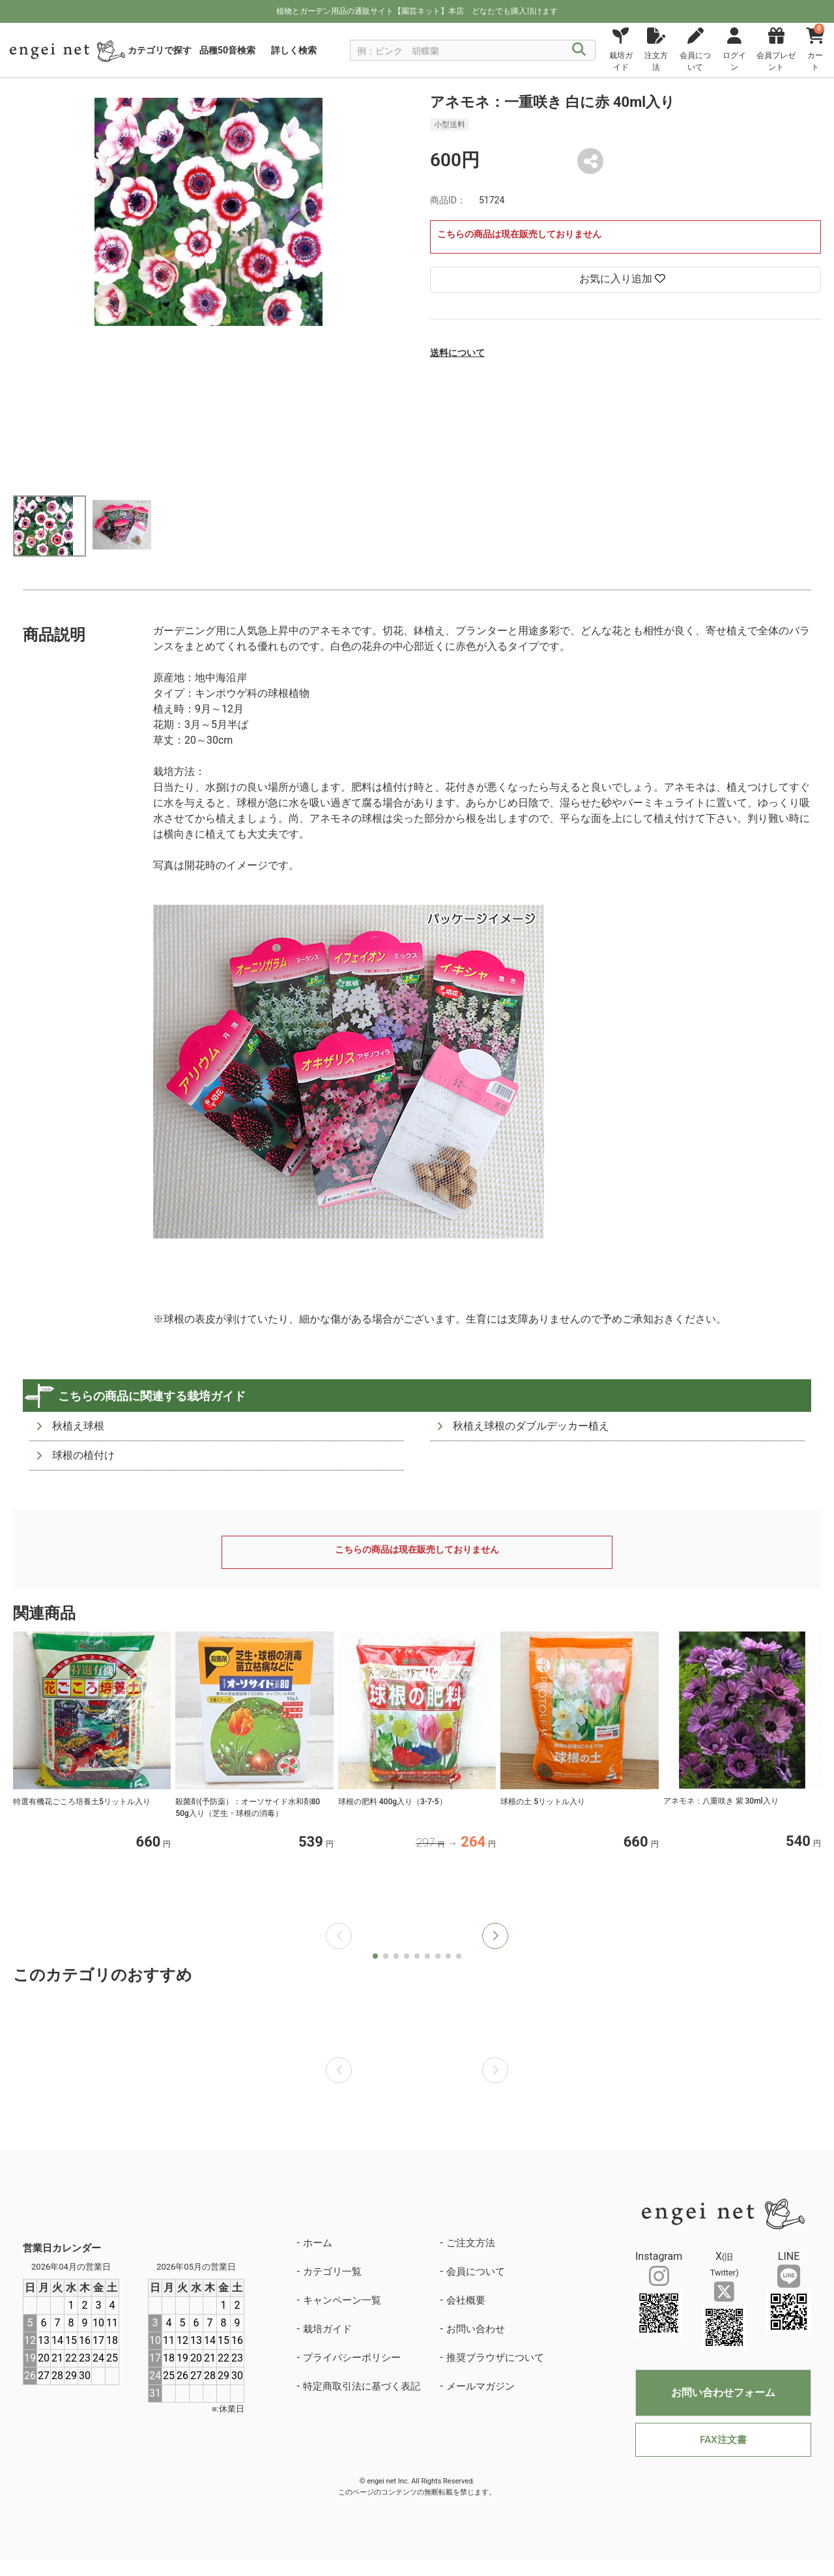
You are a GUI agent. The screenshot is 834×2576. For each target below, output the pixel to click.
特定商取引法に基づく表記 (361, 2386)
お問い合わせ (475, 2329)
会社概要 (465, 2300)
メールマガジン (480, 2386)
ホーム (317, 2243)
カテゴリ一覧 (332, 2271)
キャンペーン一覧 (342, 2300)
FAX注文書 (723, 2440)
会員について (475, 2271)
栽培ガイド (327, 2329)
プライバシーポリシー (352, 2358)
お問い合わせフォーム (723, 2392)
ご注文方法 (470, 2243)
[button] (495, 1936)
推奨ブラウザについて (495, 2358)
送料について (457, 352)
